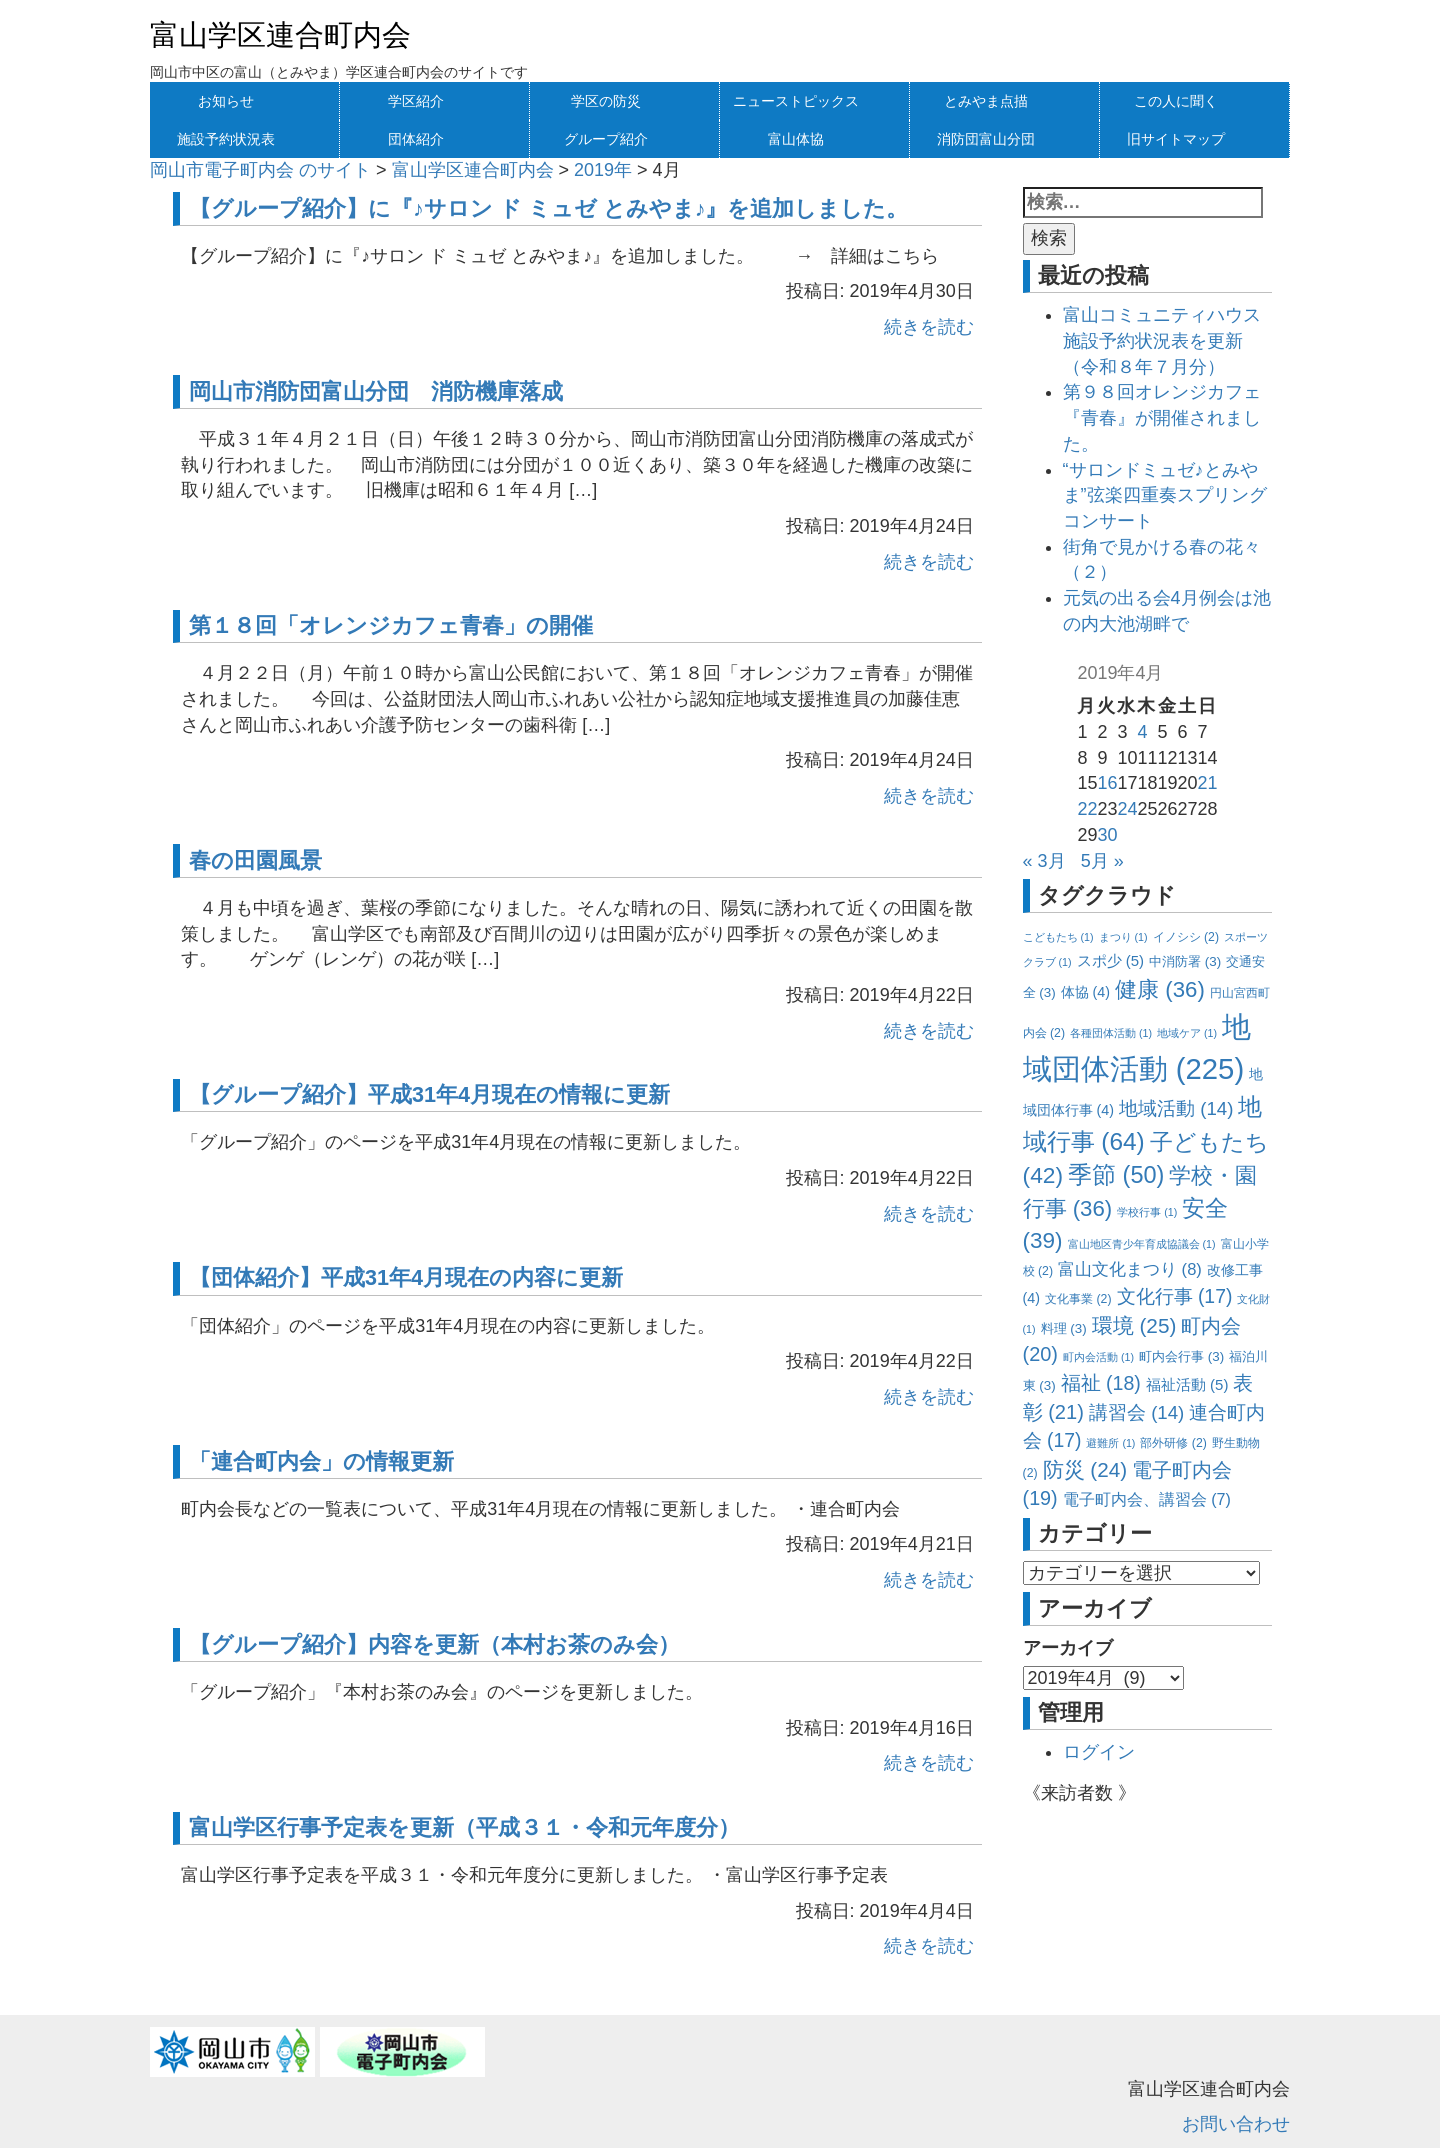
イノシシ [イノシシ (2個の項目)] (1186, 937)
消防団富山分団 (986, 139)
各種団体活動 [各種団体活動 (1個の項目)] (1111, 1033)
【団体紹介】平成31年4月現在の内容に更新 (406, 1277)
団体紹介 (416, 139)
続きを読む (929, 327)
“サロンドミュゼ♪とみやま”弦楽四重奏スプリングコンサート (1165, 495)
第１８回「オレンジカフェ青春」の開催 (391, 625)
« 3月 (1044, 861)
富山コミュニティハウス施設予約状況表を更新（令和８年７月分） (1162, 340)
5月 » (1102, 861)
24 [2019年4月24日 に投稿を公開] (1127, 809)
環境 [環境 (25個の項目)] (1134, 1325)
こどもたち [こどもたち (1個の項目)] (1058, 937)
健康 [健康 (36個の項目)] (1160, 989)
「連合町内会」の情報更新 (321, 1461)
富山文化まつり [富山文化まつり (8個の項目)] (1130, 1269)
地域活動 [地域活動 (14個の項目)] (1176, 1108)
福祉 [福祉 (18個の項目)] (1101, 1383)
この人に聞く (1176, 101)
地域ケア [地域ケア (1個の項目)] (1187, 1033)
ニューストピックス (796, 101)
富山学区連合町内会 (280, 35)
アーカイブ (1068, 1648)
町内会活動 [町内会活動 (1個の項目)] (1098, 1357)
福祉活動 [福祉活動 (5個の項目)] (1187, 1384)
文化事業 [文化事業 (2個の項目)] (1078, 1299)
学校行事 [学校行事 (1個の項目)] (1147, 1212)
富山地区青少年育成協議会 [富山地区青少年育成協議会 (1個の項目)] (1142, 1244)
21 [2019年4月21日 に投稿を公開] (1208, 783)
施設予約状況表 (226, 139)
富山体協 (796, 139)
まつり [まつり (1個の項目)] (1123, 937)
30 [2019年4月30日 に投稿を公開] (1107, 835)
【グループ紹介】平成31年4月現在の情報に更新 (429, 1094)
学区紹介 (416, 101)
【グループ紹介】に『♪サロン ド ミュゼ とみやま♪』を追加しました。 (549, 208)
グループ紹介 (606, 139)
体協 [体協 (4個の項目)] (1085, 992)
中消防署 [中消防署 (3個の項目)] (1185, 961)
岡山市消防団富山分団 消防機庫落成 (376, 391)
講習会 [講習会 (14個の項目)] (1136, 1412)
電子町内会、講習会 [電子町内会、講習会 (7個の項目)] (1147, 1499)
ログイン (1099, 1752)
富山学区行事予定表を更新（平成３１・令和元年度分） (464, 1827)
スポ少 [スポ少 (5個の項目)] (1111, 960)
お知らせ (226, 101)
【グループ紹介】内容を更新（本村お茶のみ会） (434, 1644)
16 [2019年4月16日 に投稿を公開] (1107, 783)
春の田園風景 (255, 860)
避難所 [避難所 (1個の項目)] (1110, 1443)
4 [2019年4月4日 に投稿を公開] (1142, 732)
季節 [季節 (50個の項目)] (1116, 1175)
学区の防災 (606, 101)
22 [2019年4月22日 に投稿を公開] (1087, 809)
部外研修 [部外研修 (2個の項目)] (1173, 1443)
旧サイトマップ (1176, 139)
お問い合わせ (1236, 2124)
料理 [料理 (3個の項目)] (1064, 1328)
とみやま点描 (986, 101)
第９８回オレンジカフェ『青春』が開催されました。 (1162, 417)
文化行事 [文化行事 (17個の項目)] (1175, 1296)
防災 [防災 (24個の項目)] (1085, 1469)
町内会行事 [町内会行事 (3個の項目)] (1181, 1356)
